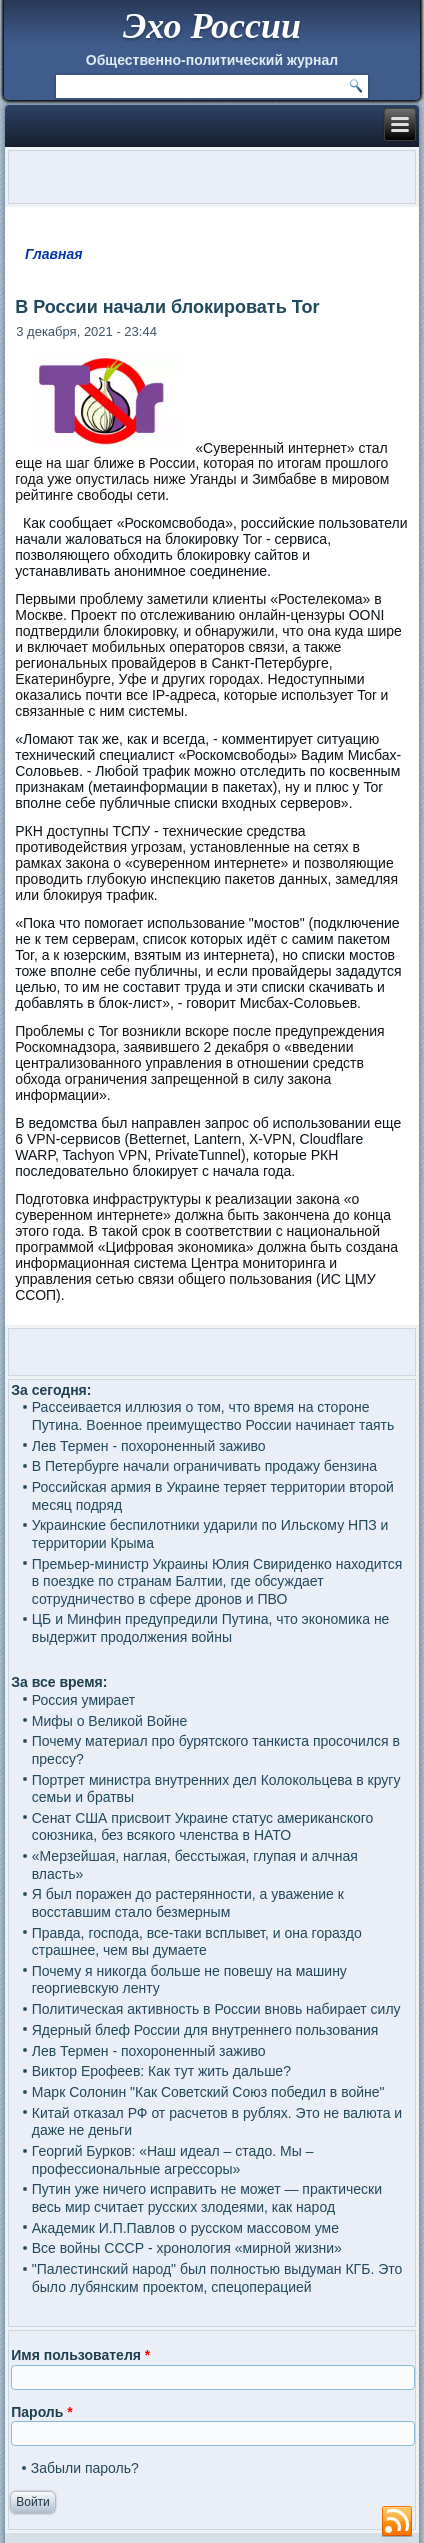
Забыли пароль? (85, 2468)
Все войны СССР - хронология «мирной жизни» (187, 2248)
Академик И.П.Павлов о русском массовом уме (185, 2228)
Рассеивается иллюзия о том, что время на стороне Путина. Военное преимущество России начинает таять (213, 1416)
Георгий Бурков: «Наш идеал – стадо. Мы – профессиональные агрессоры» (173, 2160)
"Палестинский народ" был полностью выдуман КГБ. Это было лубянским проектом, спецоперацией (217, 2278)
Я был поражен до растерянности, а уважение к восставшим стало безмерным (188, 1903)
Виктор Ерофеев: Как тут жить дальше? (161, 2071)
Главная (54, 254)
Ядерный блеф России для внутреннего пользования (205, 2030)
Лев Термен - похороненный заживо (149, 1446)
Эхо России (212, 26)
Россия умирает (83, 1700)
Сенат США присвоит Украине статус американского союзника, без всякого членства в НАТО (203, 1827)
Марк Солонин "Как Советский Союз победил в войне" (208, 2092)
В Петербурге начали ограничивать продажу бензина (204, 1466)
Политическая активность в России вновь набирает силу (216, 2009)
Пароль (41, 2412)
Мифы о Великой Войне (110, 1721)
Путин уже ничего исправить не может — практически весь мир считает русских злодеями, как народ (207, 2198)
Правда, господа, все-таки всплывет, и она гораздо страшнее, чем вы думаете (197, 1942)
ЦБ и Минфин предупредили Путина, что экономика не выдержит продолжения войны (211, 1628)
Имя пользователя (80, 2355)
